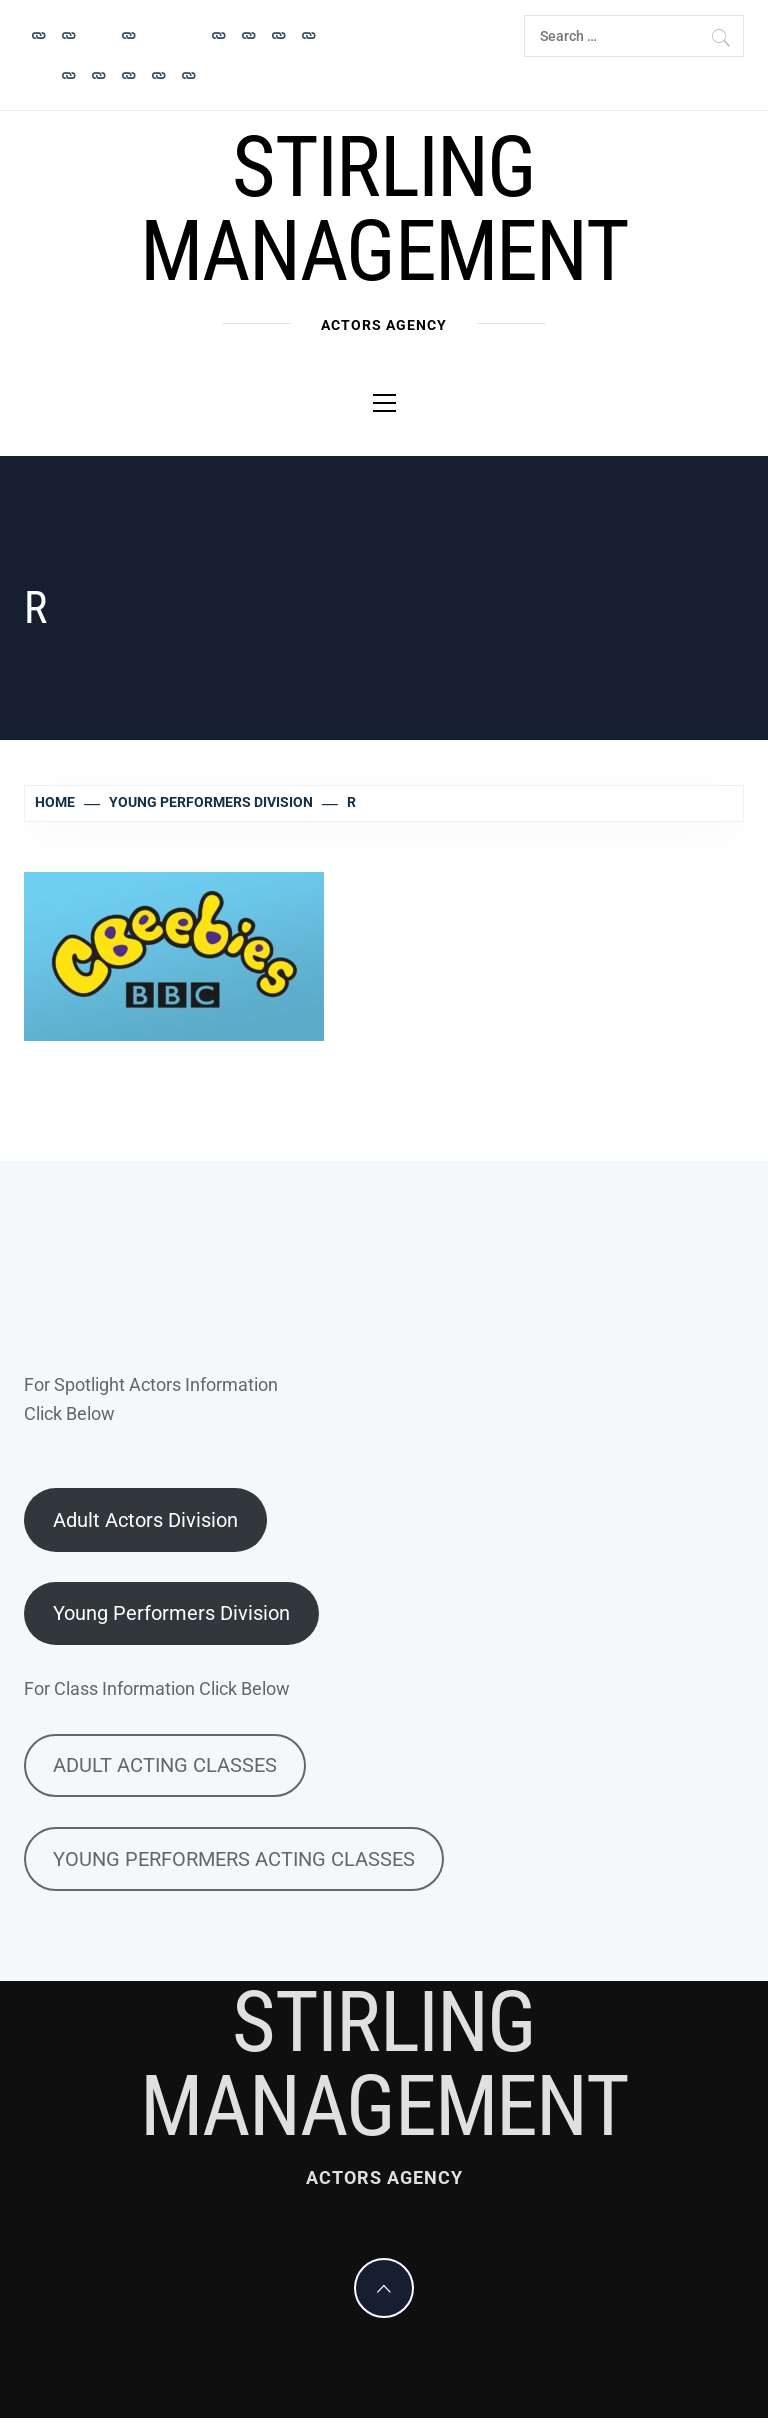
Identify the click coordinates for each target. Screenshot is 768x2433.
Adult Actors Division (145, 1520)
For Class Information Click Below (157, 1688)
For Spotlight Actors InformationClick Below (151, 1399)
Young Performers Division (171, 1613)
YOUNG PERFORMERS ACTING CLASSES (234, 1859)
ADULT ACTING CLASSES (165, 1765)
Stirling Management (384, 209)
